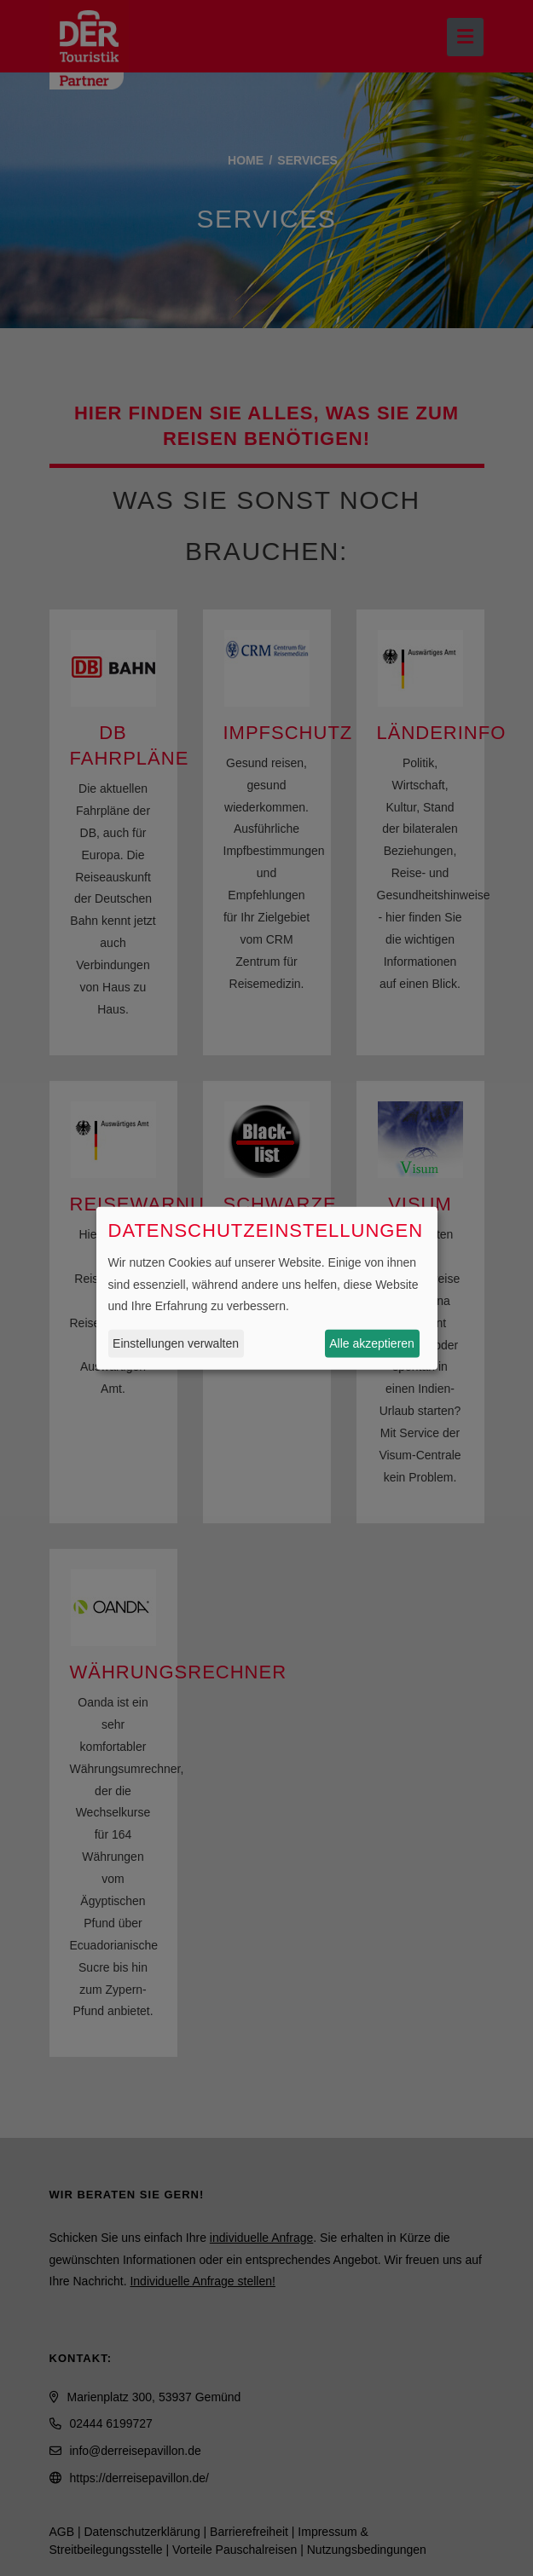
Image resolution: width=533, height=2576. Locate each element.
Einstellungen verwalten (176, 1343)
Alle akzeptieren (371, 1343)
